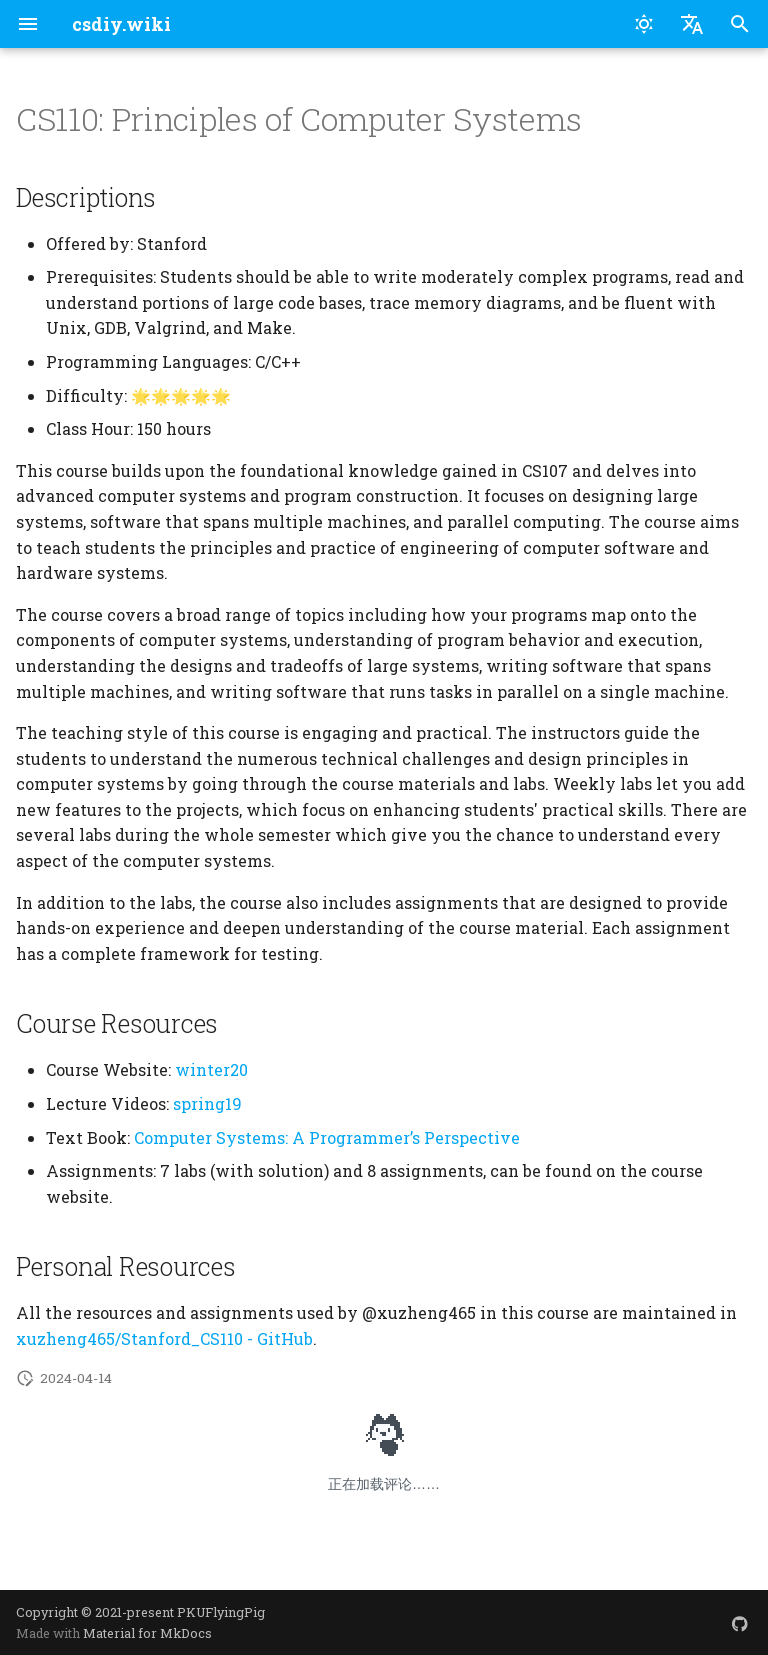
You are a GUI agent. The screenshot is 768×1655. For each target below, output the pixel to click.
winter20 (211, 1069)
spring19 (207, 1103)
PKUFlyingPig (221, 1612)
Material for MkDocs (147, 1633)
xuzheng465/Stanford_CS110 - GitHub (164, 1338)
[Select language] (692, 24)
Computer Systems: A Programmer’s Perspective (327, 1137)
